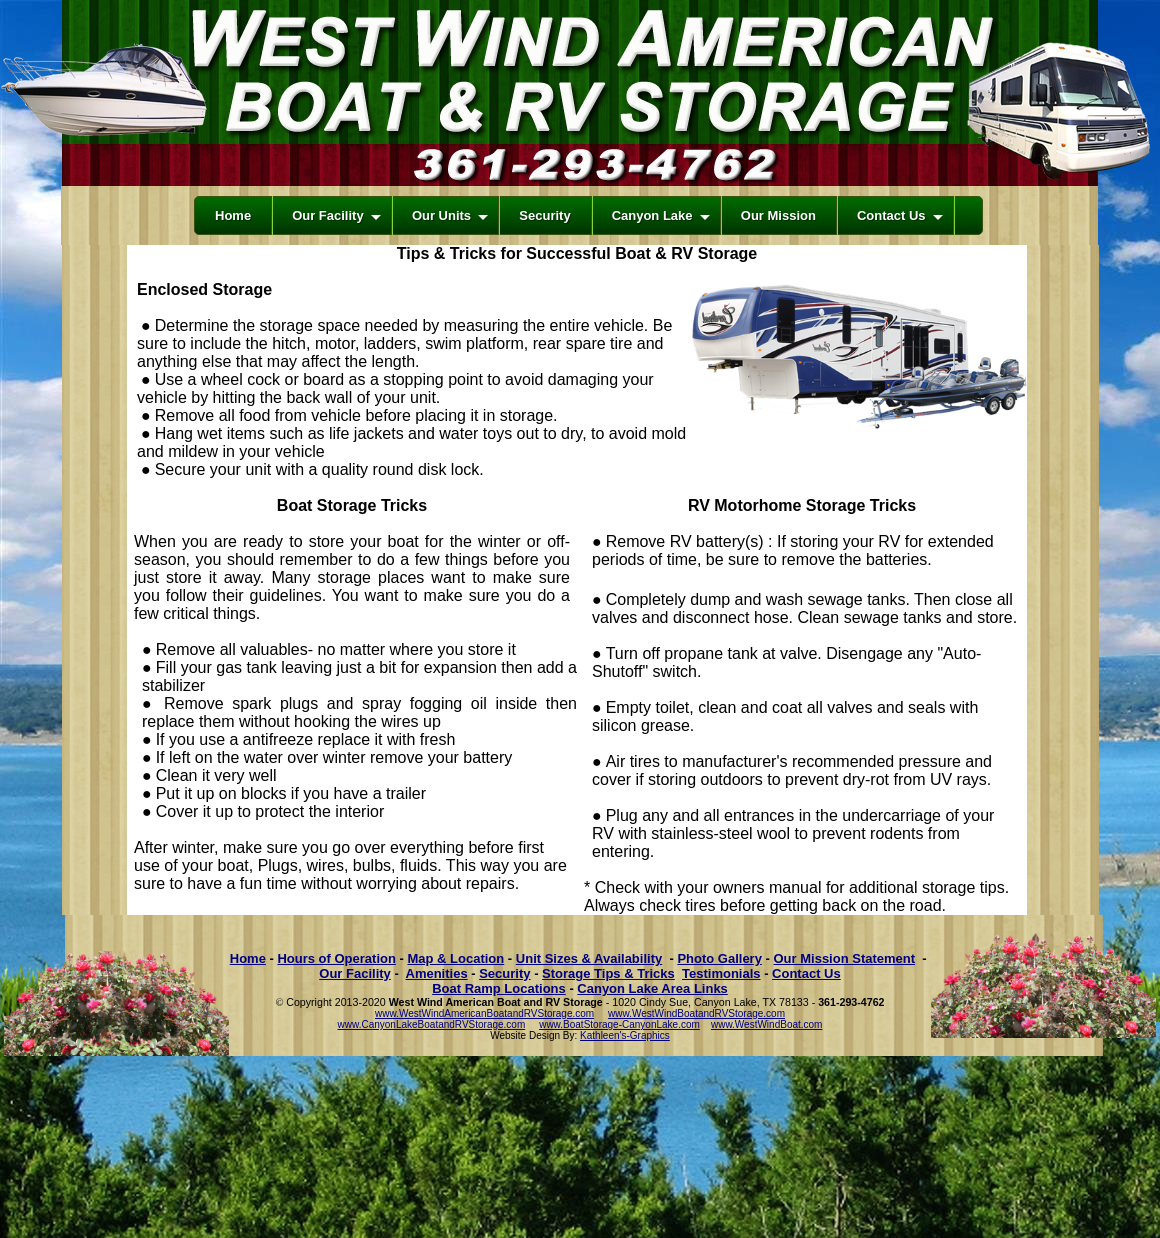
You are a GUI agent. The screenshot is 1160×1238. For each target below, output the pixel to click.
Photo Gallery (719, 958)
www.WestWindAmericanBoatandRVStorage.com (484, 1013)
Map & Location (455, 958)
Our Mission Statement (844, 958)
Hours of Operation (336, 958)
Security (504, 973)
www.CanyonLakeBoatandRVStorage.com (432, 1024)
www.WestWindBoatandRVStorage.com (696, 1013)
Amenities (437, 973)
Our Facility (355, 973)
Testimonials (721, 973)
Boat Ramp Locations (499, 988)
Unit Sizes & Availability (589, 958)
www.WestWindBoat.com (767, 1024)
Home (248, 958)
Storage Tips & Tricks (608, 973)
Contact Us (806, 973)
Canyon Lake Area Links (652, 988)
